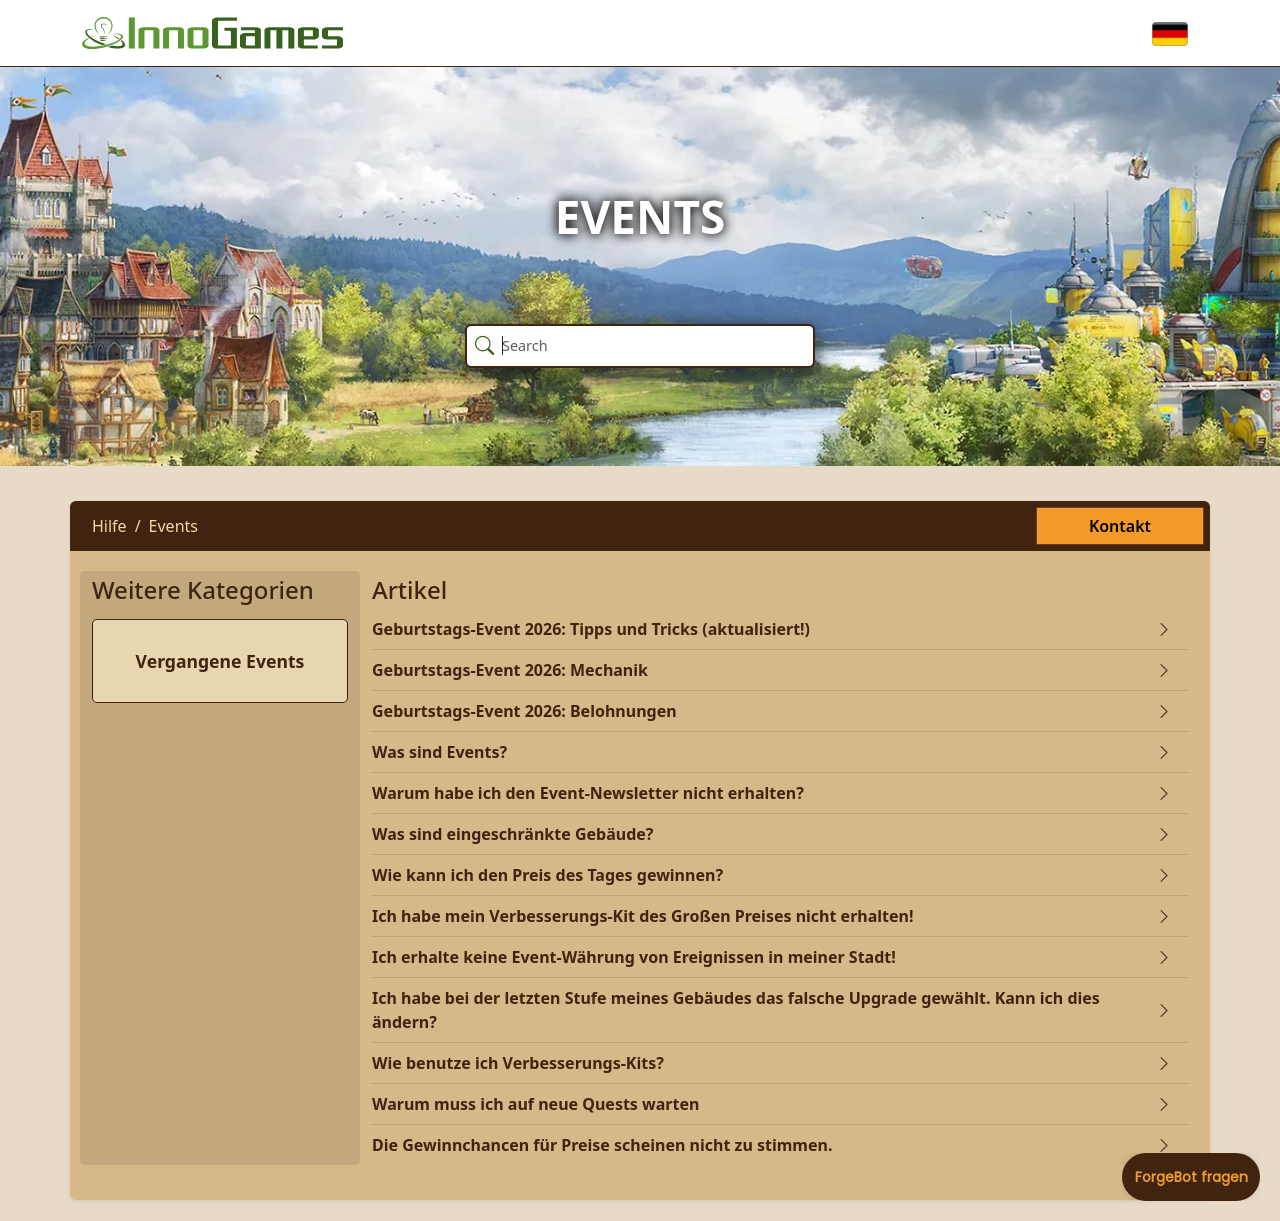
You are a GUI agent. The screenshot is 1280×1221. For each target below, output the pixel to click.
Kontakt (1120, 526)
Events (173, 526)
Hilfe (109, 526)
